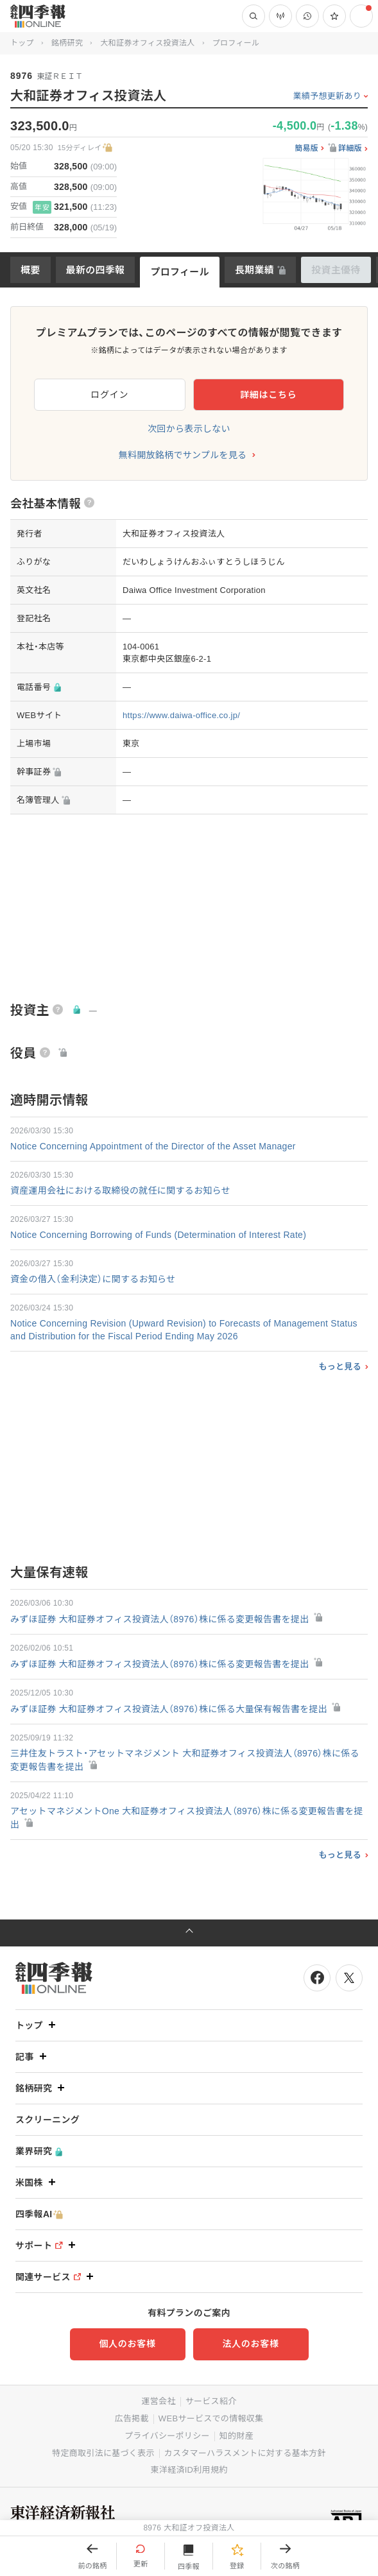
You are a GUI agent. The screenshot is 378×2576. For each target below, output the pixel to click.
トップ (22, 43)
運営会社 (158, 2401)
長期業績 (254, 269)
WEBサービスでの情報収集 (211, 2418)
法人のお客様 (250, 2344)
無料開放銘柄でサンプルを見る (183, 455)
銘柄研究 (67, 43)
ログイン (109, 395)
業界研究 (38, 2151)
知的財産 (236, 2436)
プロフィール (179, 271)
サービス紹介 (211, 2401)
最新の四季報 (95, 269)
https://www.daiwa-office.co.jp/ (181, 715)
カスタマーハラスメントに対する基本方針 (245, 2453)
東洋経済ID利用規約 (188, 2470)
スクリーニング (47, 2120)
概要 (30, 269)
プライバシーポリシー (167, 2436)
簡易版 (306, 148)
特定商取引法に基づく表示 (103, 2453)
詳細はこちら (268, 395)
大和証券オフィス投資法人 (147, 43)
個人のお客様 (127, 2344)
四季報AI (39, 2214)
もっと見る (339, 1366)
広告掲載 (132, 2418)
